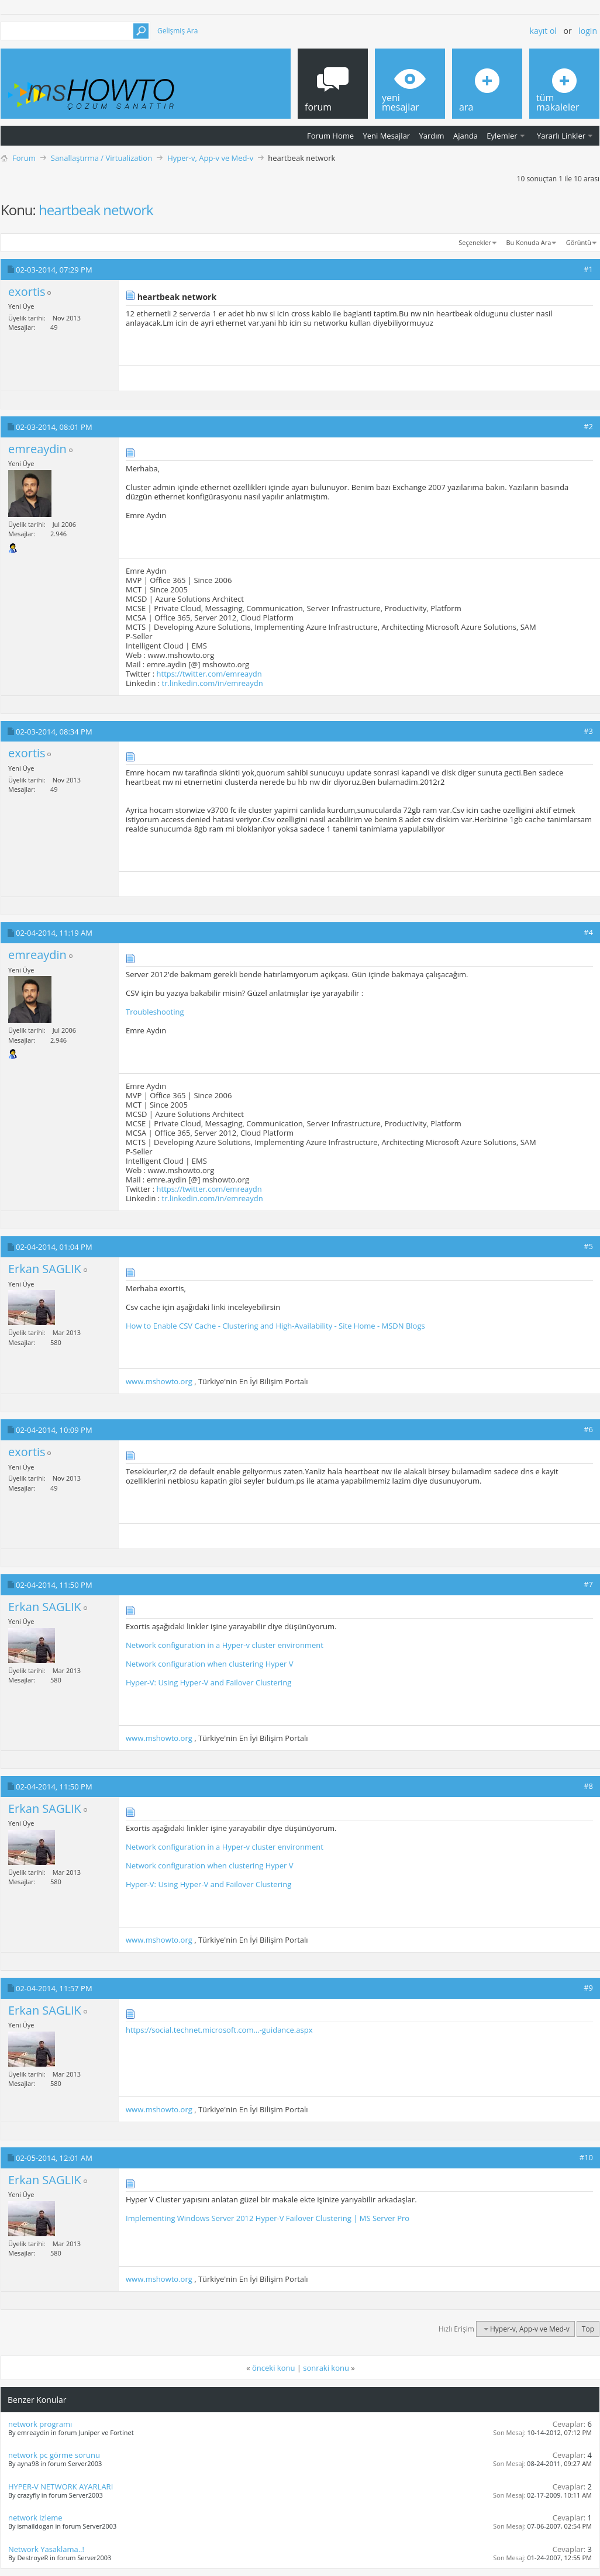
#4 (588, 932)
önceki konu (273, 2368)
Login (587, 30)
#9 (588, 1987)
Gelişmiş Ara (177, 31)
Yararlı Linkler (561, 135)
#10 (586, 2157)
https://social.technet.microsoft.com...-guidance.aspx (219, 2030)
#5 (588, 1246)
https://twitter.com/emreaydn (209, 673)
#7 (588, 1584)
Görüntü (578, 242)
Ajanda (465, 135)
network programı (40, 2424)
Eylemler (502, 135)
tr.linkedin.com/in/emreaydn (212, 683)
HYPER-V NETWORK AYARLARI (60, 2486)
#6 (588, 1429)
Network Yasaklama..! (46, 2549)
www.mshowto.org (159, 1381)
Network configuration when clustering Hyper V (210, 1663)
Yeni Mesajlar (386, 135)
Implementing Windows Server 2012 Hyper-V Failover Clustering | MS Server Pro (267, 2218)
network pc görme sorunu (54, 2455)
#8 (588, 1786)
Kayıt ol (543, 30)
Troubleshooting (155, 1011)
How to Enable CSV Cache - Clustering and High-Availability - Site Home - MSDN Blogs (275, 1325)
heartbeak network (96, 209)
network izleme (35, 2517)
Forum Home (330, 135)
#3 (588, 731)
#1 (588, 269)
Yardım (431, 135)
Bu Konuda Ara (528, 242)
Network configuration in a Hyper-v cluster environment (224, 1645)
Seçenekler (474, 242)
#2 (588, 426)
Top (588, 2329)
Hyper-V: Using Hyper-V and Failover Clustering (208, 1682)
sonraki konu (326, 2368)
